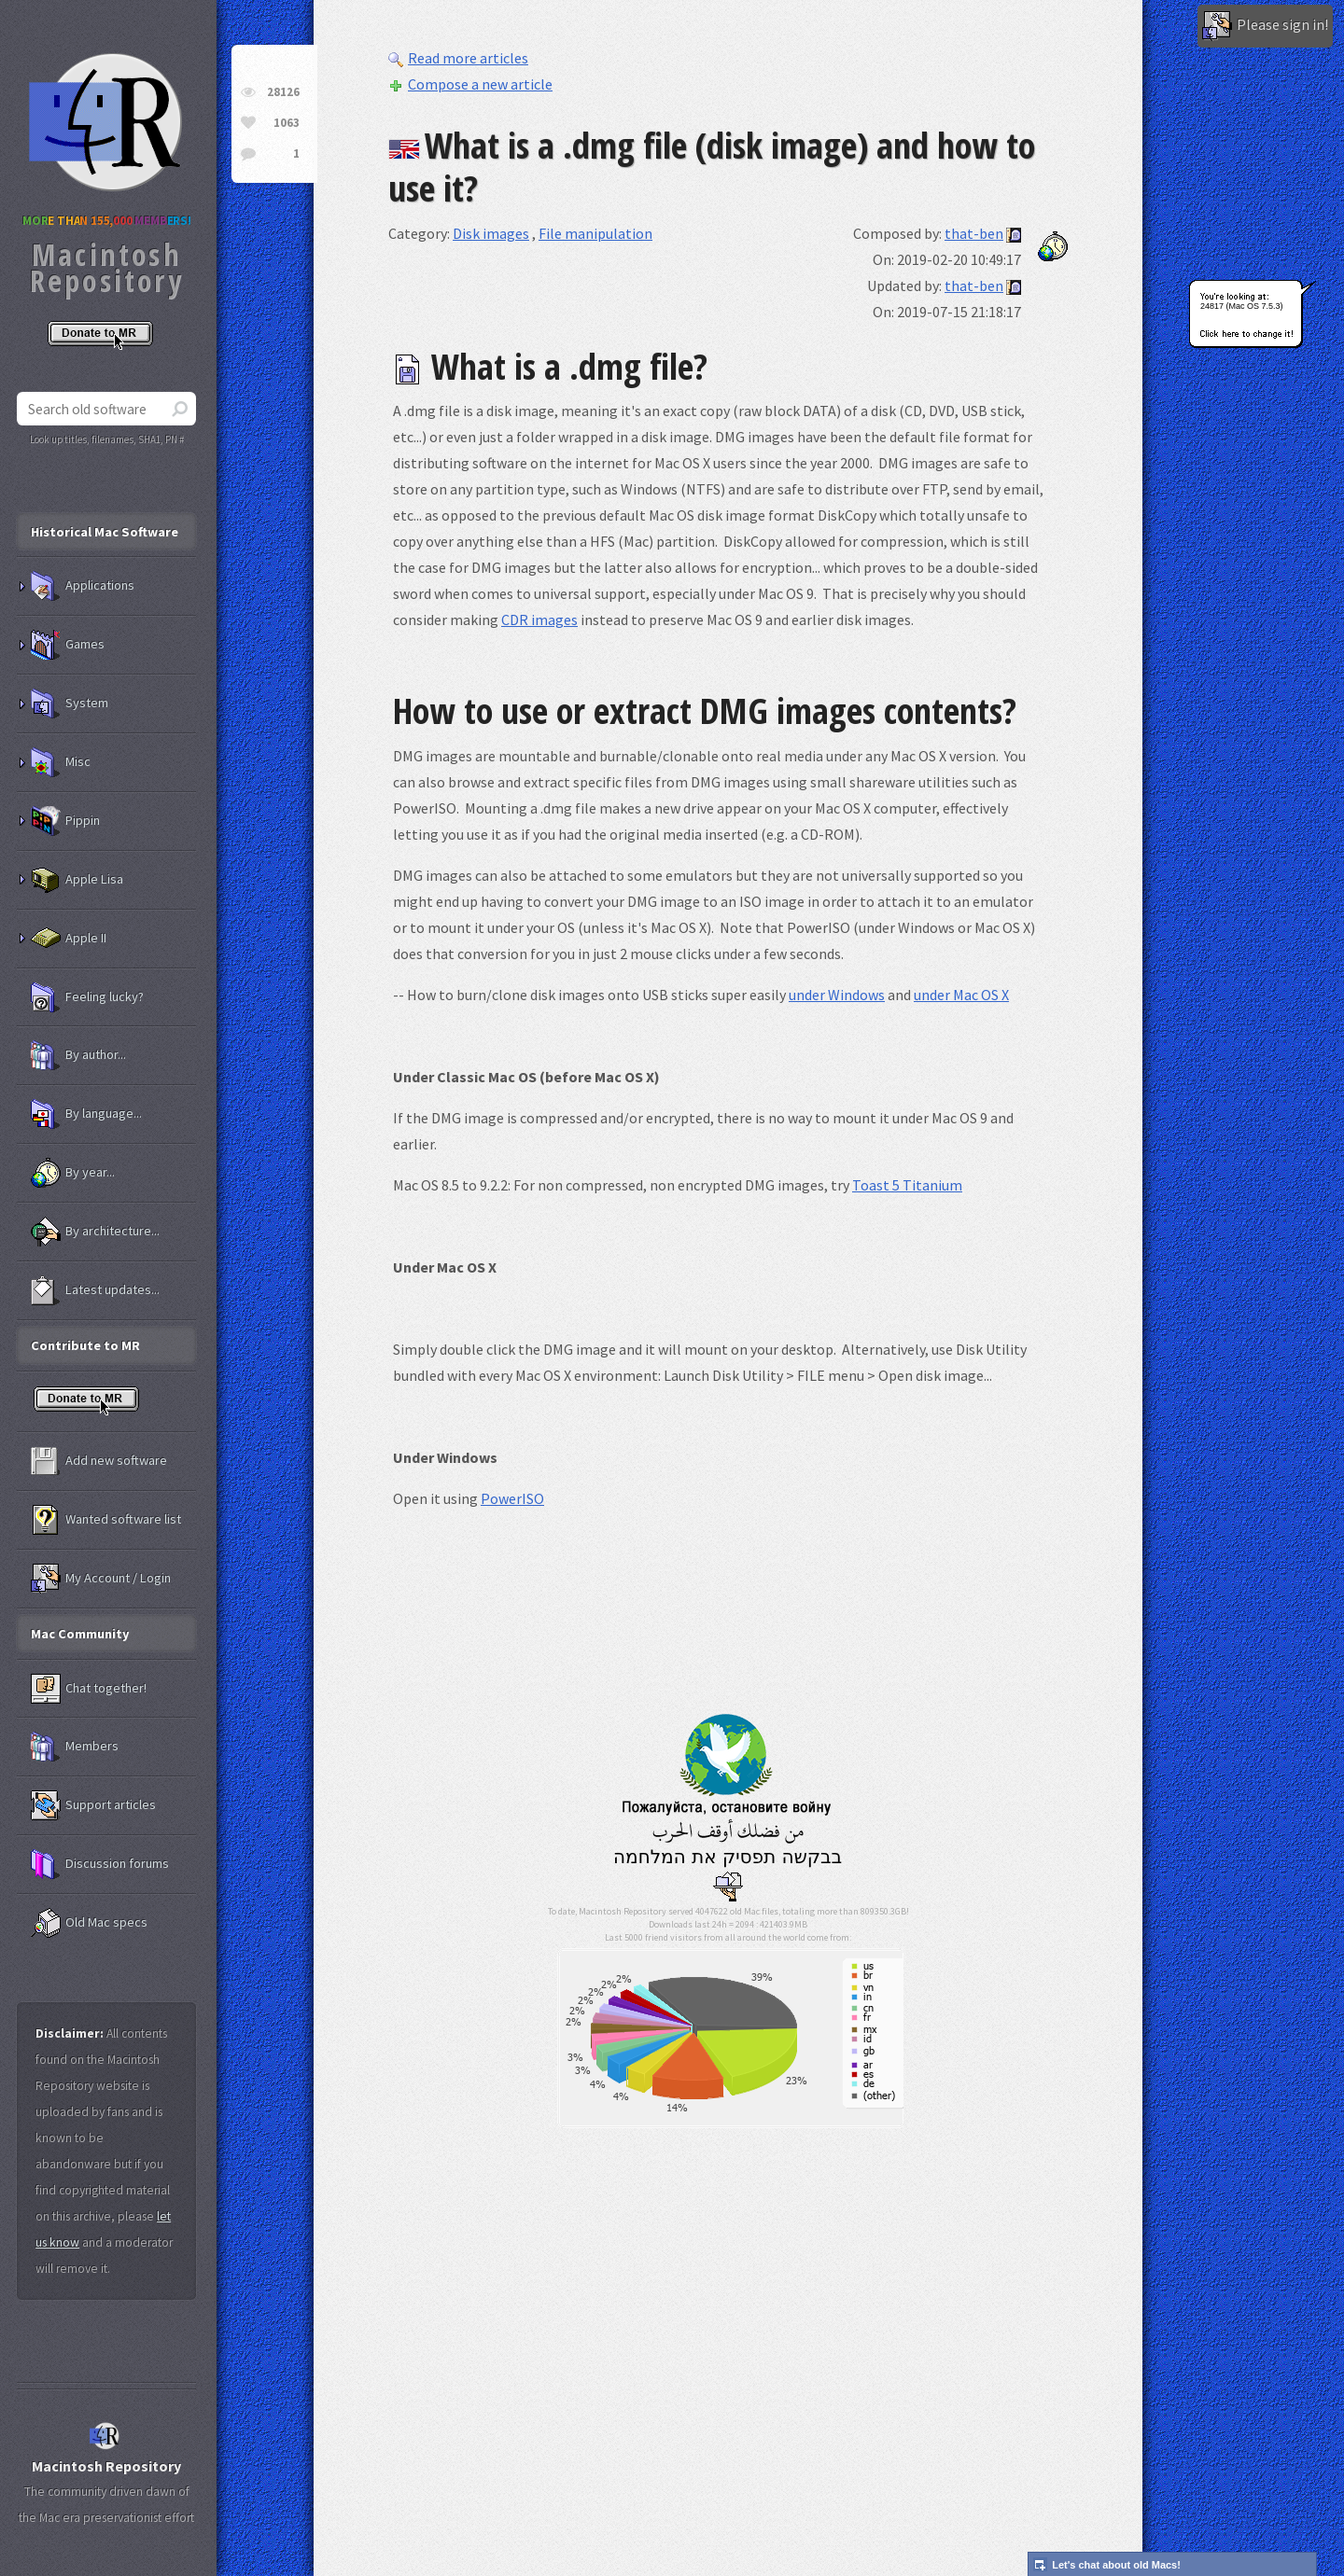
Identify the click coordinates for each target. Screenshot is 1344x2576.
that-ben (974, 233)
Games (68, 645)
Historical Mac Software (104, 531)
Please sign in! (1265, 26)
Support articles (93, 1805)
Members (75, 1746)
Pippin (65, 821)
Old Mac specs (89, 1923)
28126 (283, 92)
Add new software (99, 1461)
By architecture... (95, 1231)
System (69, 703)
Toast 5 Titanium (907, 1185)
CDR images (539, 619)
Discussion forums (100, 1864)
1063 (286, 123)
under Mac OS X (961, 994)
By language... (86, 1114)
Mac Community (80, 1633)
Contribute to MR (85, 1345)
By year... (73, 1173)
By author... (78, 1055)
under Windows (837, 994)
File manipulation (595, 233)
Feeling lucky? (87, 997)
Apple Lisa (77, 880)
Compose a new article (470, 84)
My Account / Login (101, 1579)
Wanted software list (106, 1520)
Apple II (68, 939)
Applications (82, 586)
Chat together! (89, 1689)
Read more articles (458, 58)
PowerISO (512, 1498)
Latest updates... (95, 1290)
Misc (61, 762)
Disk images (491, 233)
